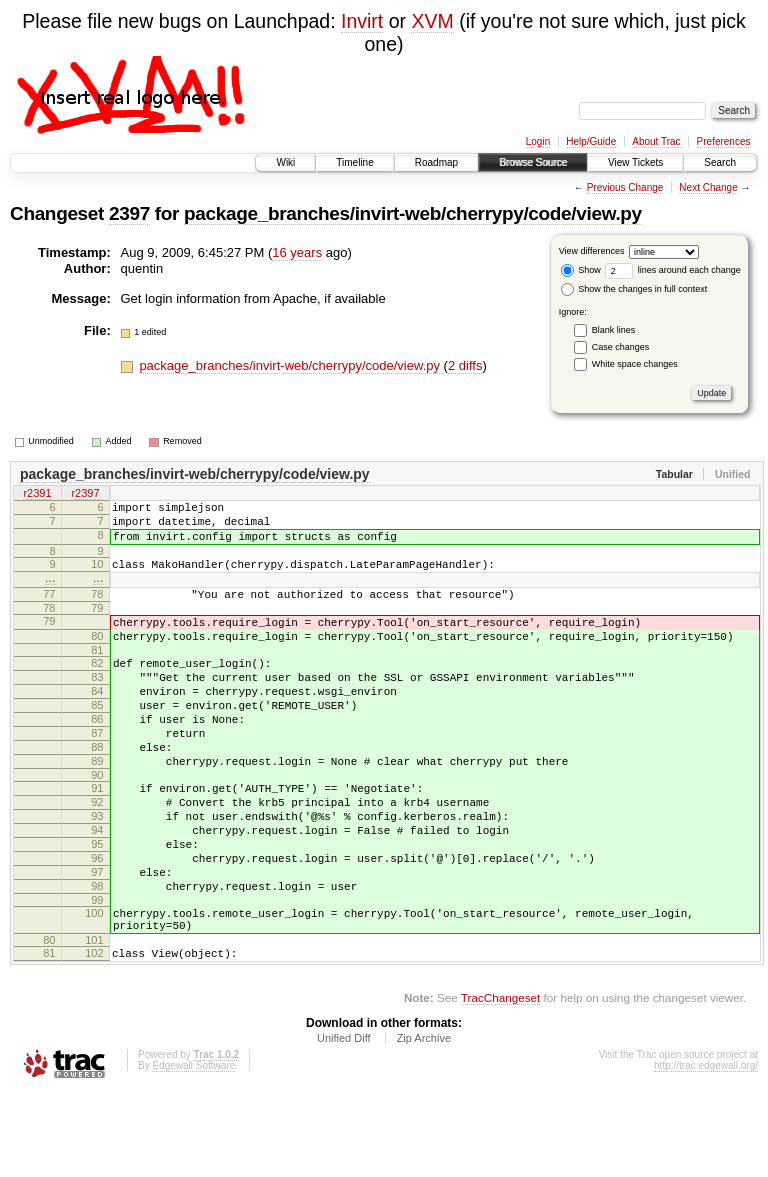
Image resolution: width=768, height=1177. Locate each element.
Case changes (621, 347)
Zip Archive (424, 1122)
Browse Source (533, 162)
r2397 (85, 495)
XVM (432, 21)
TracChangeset (500, 1081)
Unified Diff (344, 1122)
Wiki (285, 162)
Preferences (724, 141)
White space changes (635, 364)
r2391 (37, 495)
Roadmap (436, 162)
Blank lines (614, 330)
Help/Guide (591, 141)
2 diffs (465, 365)
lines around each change (673, 270)
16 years (297, 252)
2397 (129, 213)
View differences (592, 251)
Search (720, 162)
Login (538, 141)
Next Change (708, 187)
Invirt (362, 21)
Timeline (354, 162)
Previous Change (625, 187)
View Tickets (635, 162)
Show (581, 270)
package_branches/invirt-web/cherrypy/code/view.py (413, 213)
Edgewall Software (193, 1149)
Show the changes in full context (634, 289)
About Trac (656, 141)
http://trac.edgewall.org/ (706, 1149)
